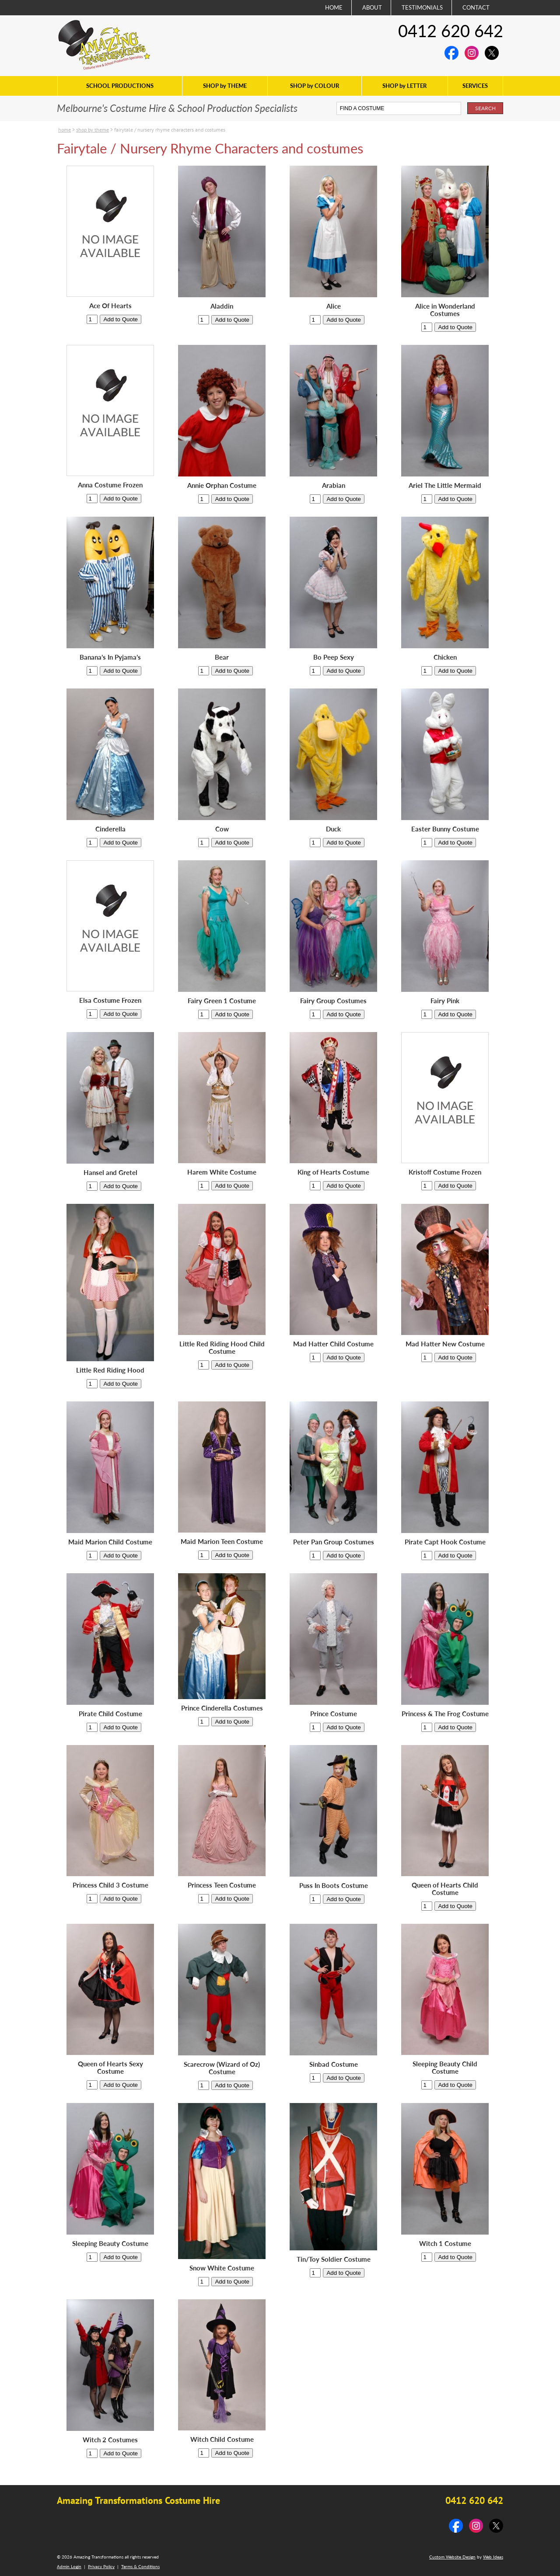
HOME (334, 7)
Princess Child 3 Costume (110, 1885)
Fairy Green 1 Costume (222, 1001)
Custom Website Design (452, 2556)
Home (64, 129)
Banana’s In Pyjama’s (110, 657)
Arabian (333, 485)
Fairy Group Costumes (333, 1001)
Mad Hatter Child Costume (333, 1344)
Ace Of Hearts (110, 305)
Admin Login (69, 2566)
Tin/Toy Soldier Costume (334, 2259)
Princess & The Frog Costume (445, 1713)
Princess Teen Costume (222, 1885)
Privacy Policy (101, 2566)
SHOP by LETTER (404, 85)
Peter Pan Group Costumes (333, 1542)
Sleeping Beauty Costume (110, 2243)
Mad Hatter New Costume (445, 1344)
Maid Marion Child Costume (110, 1542)
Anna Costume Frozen (110, 485)
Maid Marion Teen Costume (222, 1541)
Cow (222, 829)
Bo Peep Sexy (333, 657)
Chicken (445, 657)
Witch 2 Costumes (110, 2440)
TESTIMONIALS (422, 7)
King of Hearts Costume (333, 1172)
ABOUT (372, 7)
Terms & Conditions (140, 2566)
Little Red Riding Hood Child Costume (222, 1347)
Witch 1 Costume (445, 2243)
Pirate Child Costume (110, 1713)
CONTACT (476, 7)
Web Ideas (493, 2556)
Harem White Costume (221, 1172)
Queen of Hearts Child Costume (445, 1888)
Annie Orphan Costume (221, 485)
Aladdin (221, 306)
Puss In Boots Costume (333, 1885)
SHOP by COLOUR (314, 85)
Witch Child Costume (222, 2439)
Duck (333, 829)
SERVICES (475, 85)
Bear (222, 657)
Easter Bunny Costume (445, 829)
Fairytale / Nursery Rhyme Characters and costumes (169, 129)
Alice (333, 306)
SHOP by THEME (225, 85)
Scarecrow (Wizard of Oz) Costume (222, 2068)
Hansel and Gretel (110, 1172)
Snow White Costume (221, 2268)
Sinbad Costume (333, 2064)
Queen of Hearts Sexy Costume (110, 2067)
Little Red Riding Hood (110, 1370)
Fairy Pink (444, 1001)
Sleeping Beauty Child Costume (445, 2067)
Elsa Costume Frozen (110, 1000)
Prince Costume (333, 1713)
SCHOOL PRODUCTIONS (120, 85)
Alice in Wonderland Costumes (445, 309)
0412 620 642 (450, 31)
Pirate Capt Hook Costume (445, 1542)
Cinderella (110, 829)
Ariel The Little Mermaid (445, 485)
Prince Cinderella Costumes (222, 1708)
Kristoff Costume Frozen (445, 1172)
